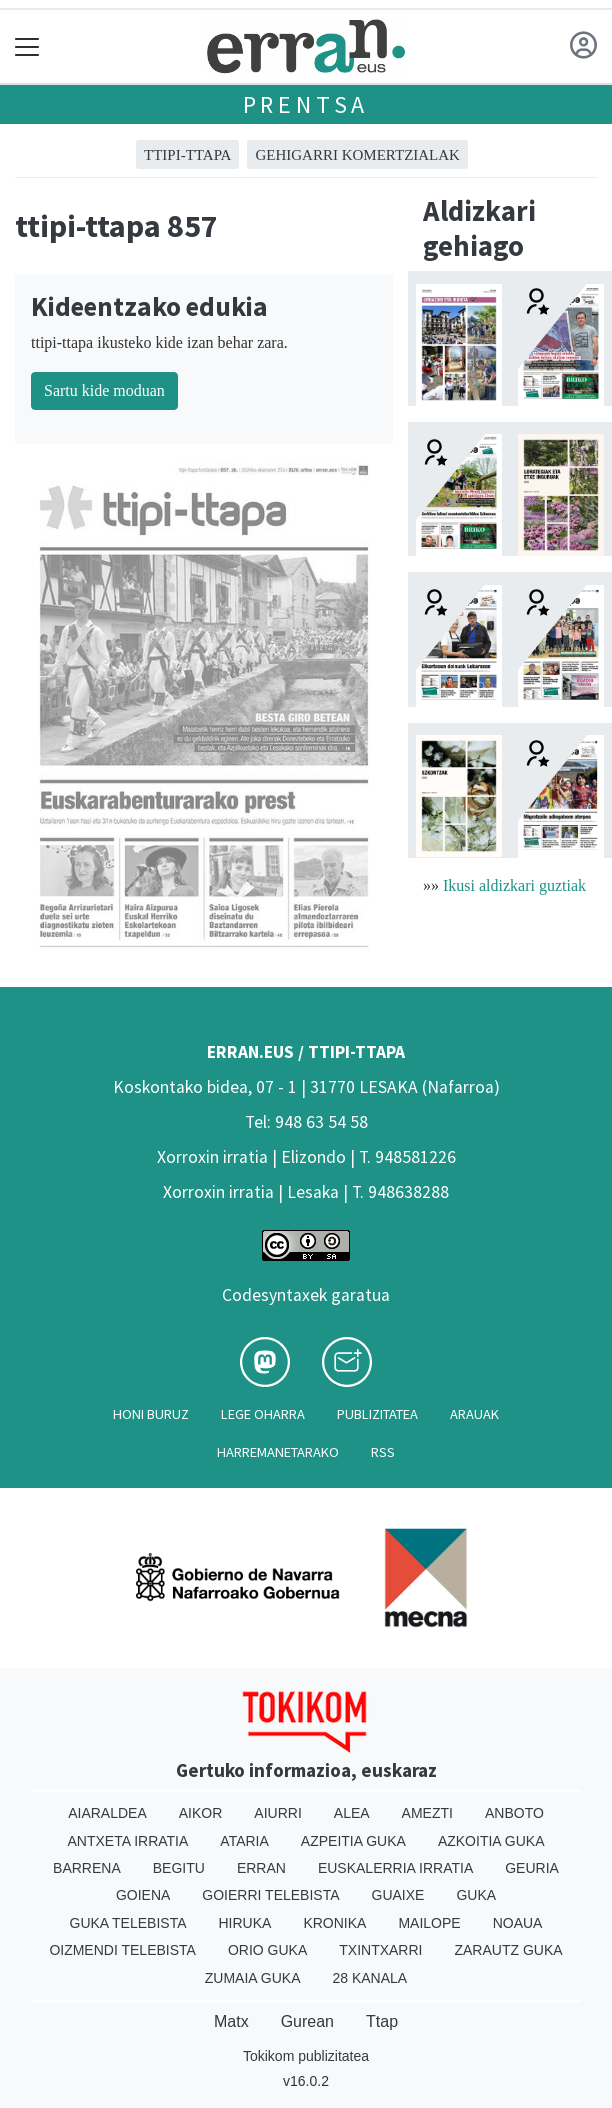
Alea (352, 1813)
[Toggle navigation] (27, 46)
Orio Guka (267, 1950)
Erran (261, 1868)
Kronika (334, 1923)
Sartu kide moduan (104, 390)
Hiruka (245, 1923)
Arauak (474, 1414)
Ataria (244, 1841)
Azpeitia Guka (353, 1841)
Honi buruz (151, 1414)
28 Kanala (369, 1978)
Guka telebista (128, 1923)
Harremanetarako (278, 1452)
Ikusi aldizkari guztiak (514, 885)
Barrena (87, 1868)
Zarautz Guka (508, 1950)
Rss (383, 1452)
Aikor (201, 1813)
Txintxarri (380, 1950)
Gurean (307, 2021)
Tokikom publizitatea (306, 2056)
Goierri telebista (270, 1895)
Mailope (429, 1923)
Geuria (532, 1868)
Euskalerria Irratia (395, 1868)
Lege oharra (263, 1414)
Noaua (518, 1923)
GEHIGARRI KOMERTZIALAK (357, 155)
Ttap (382, 2021)
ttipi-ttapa (187, 155)
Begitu (179, 1868)
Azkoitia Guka (491, 1841)
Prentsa (306, 104)
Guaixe (398, 1895)
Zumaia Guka (253, 1978)
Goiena (143, 1895)
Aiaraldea (107, 1813)
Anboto (514, 1813)
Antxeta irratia (128, 1841)
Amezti (427, 1813)
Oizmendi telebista (122, 1950)
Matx (231, 2021)
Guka (476, 1895)
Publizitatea (377, 1414)
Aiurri (277, 1813)
